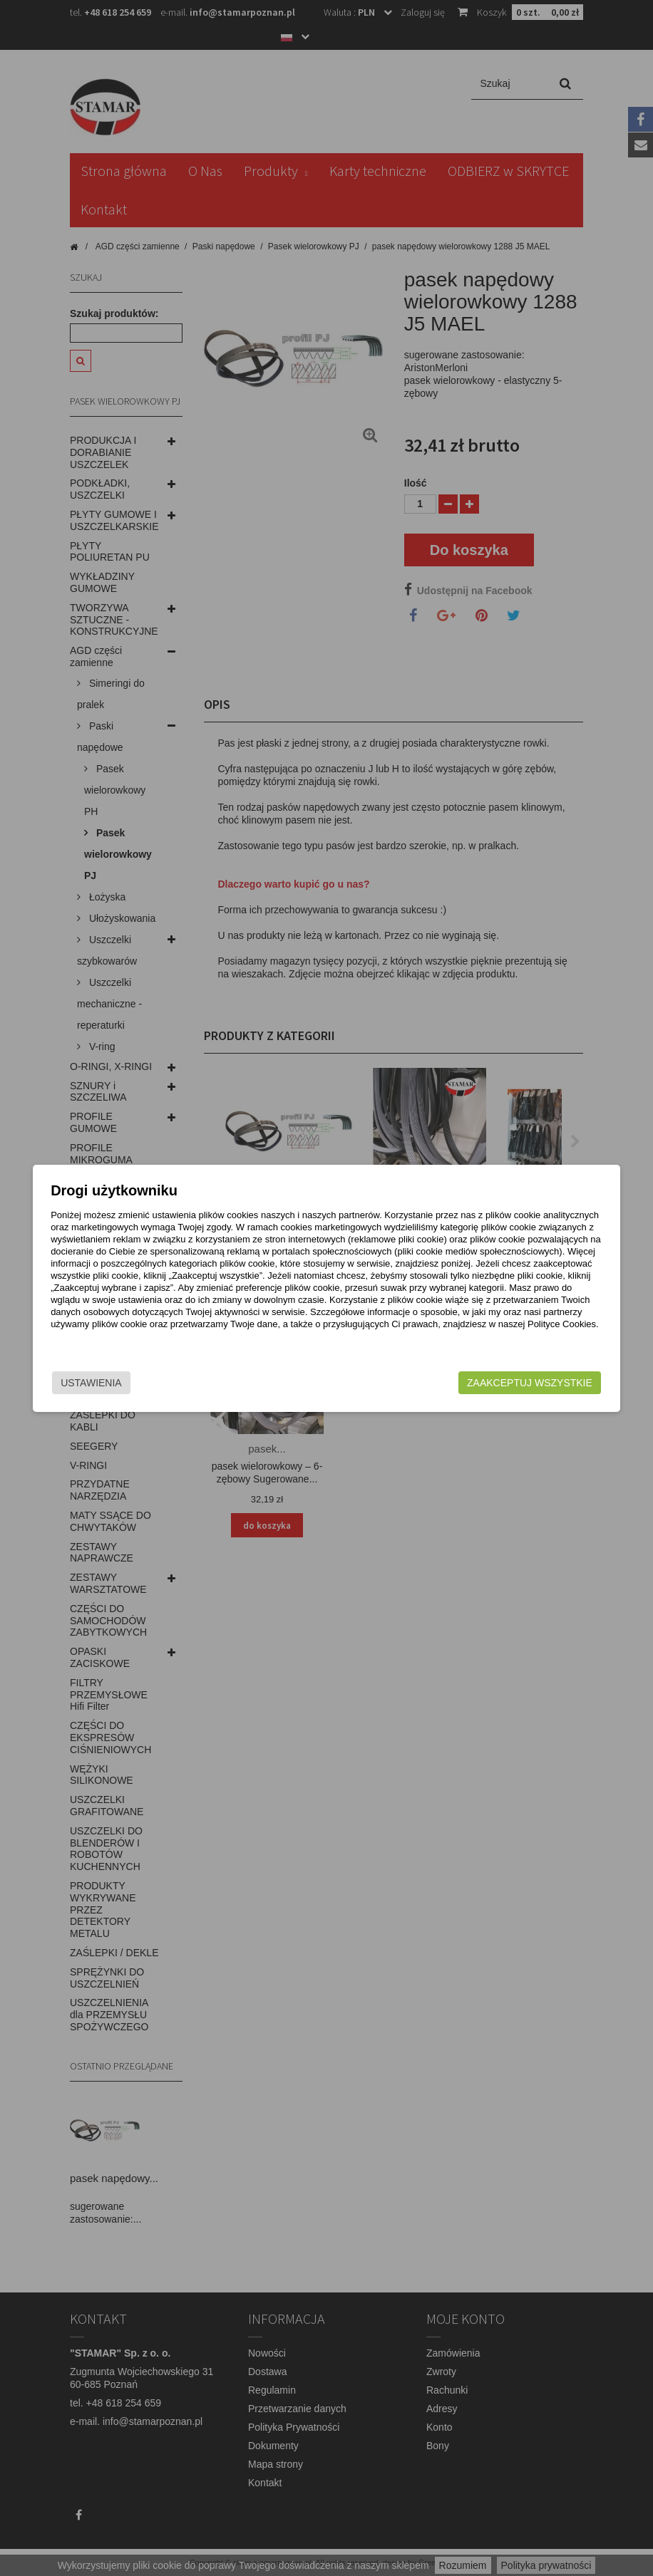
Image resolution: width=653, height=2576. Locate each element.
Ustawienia (124, 1382)
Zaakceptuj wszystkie (497, 1382)
